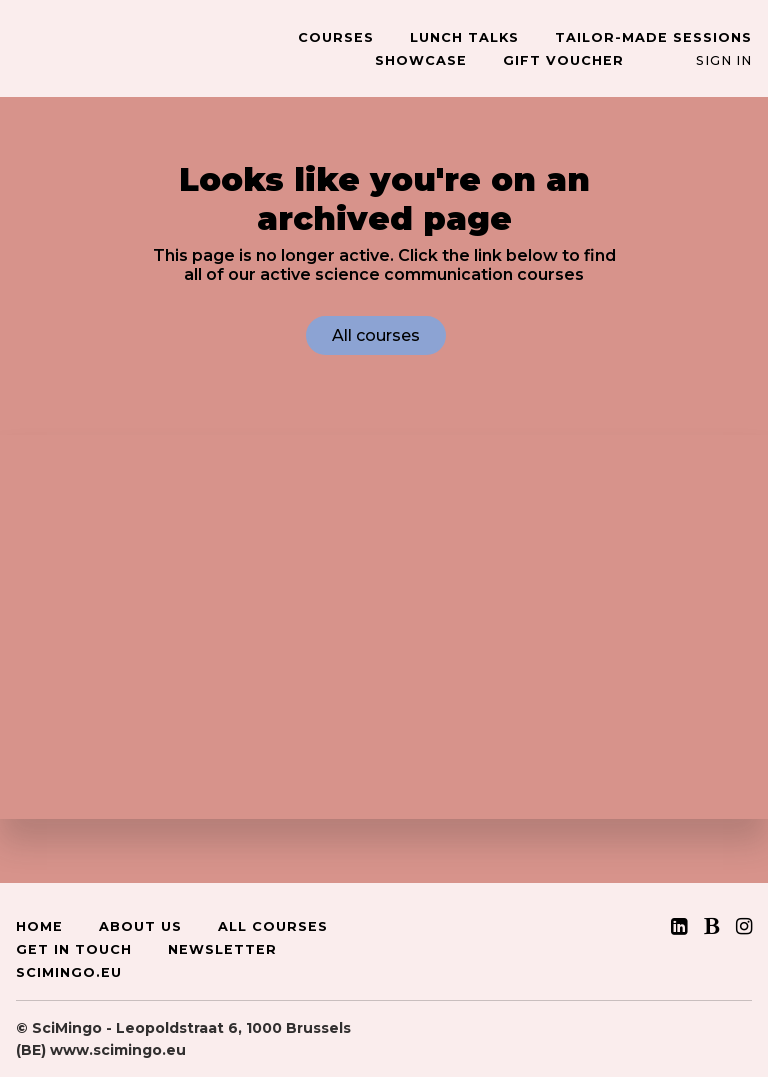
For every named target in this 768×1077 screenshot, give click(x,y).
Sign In (724, 60)
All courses (376, 335)
